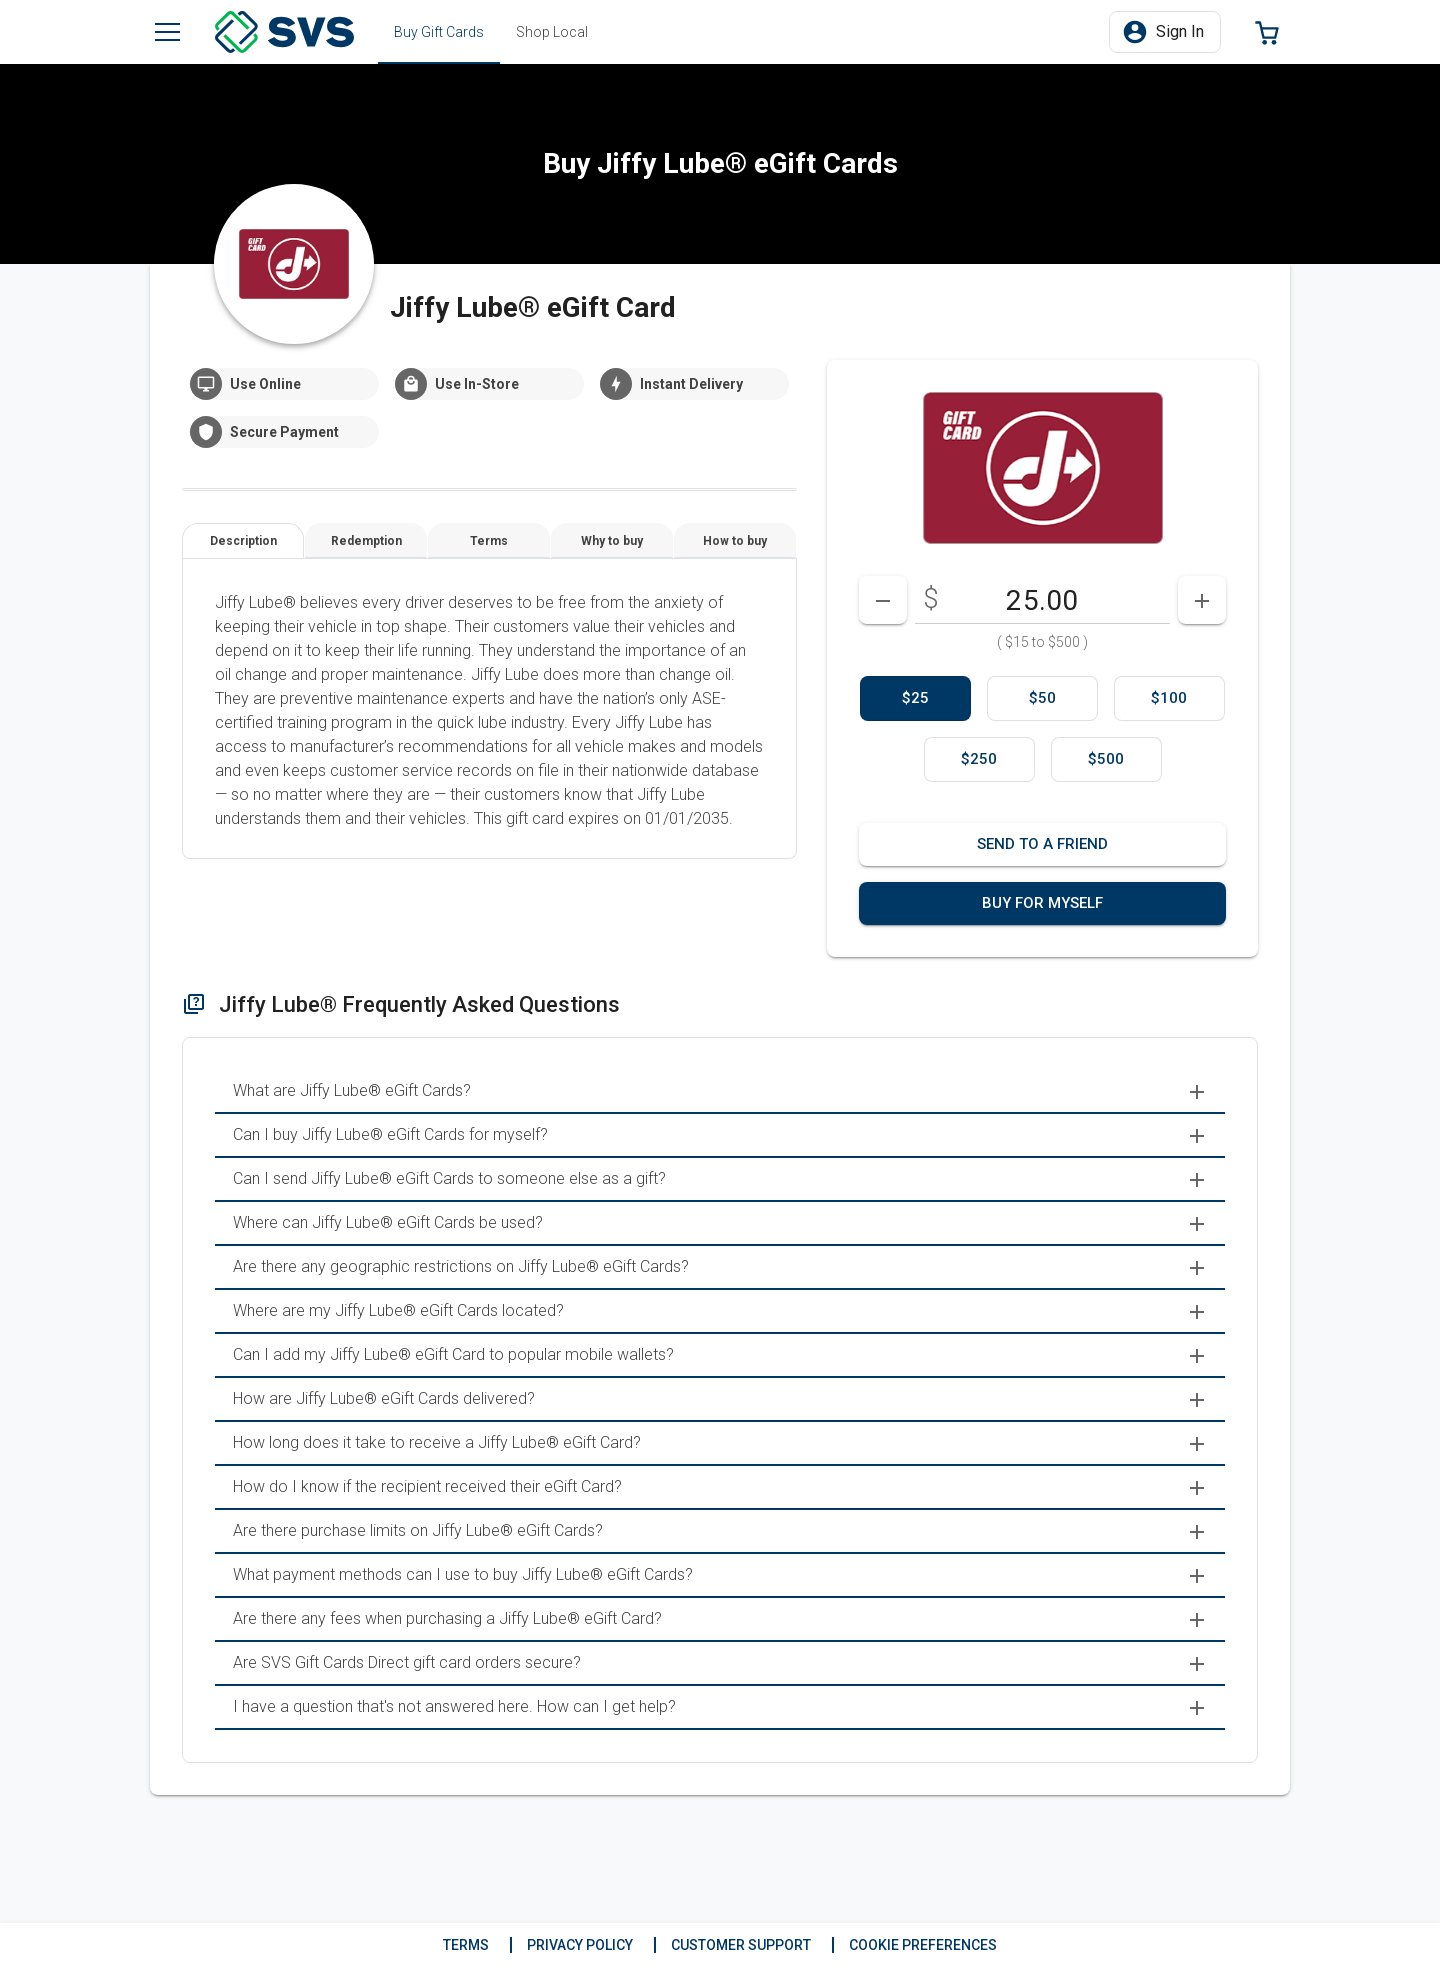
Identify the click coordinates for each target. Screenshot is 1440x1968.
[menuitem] (720, 1092)
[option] (915, 698)
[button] (1165, 32)
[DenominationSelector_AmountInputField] (1042, 600)
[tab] (439, 32)
